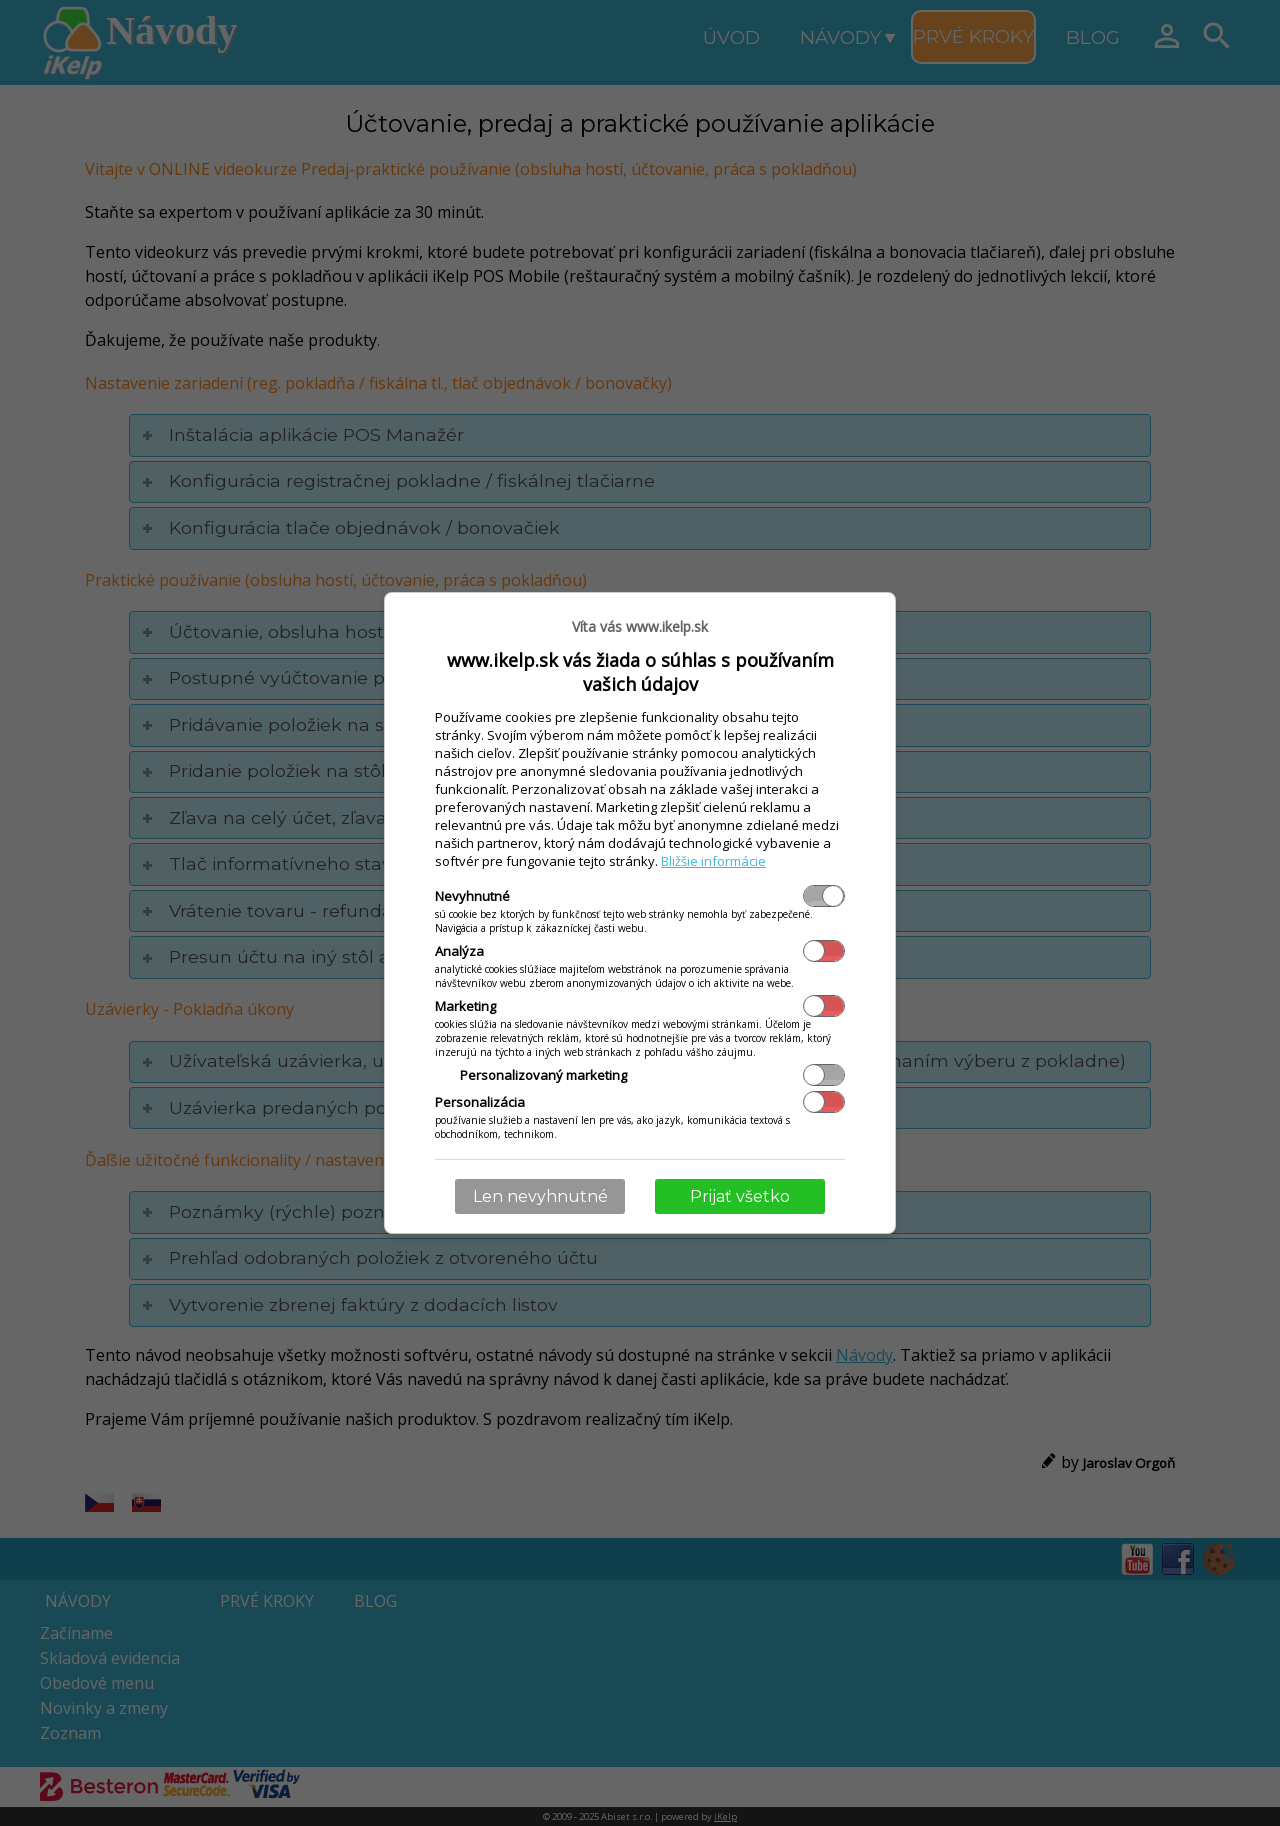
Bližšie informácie (713, 861)
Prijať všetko (740, 1196)
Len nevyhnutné (540, 1196)
